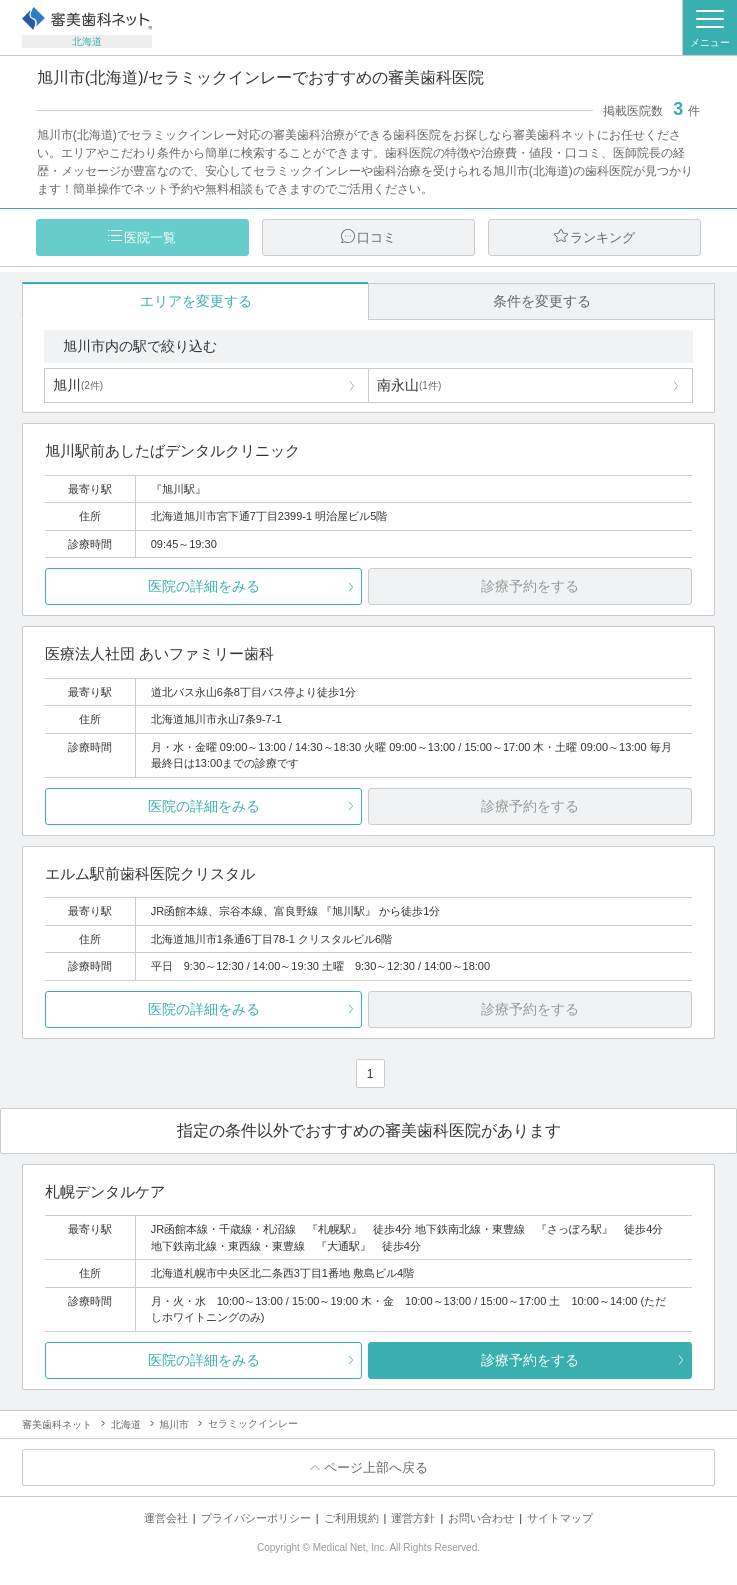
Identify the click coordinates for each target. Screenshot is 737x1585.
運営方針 (413, 1518)
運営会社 (166, 1518)
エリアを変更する (196, 301)
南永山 (409, 385)
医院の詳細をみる (204, 586)
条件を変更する (542, 301)
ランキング (602, 237)
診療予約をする (530, 1360)
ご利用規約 (351, 1518)
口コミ (376, 237)
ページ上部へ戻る (376, 1467)
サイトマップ (560, 1518)
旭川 (78, 385)
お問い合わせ (481, 1518)
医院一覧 (150, 237)
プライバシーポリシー (256, 1518)
